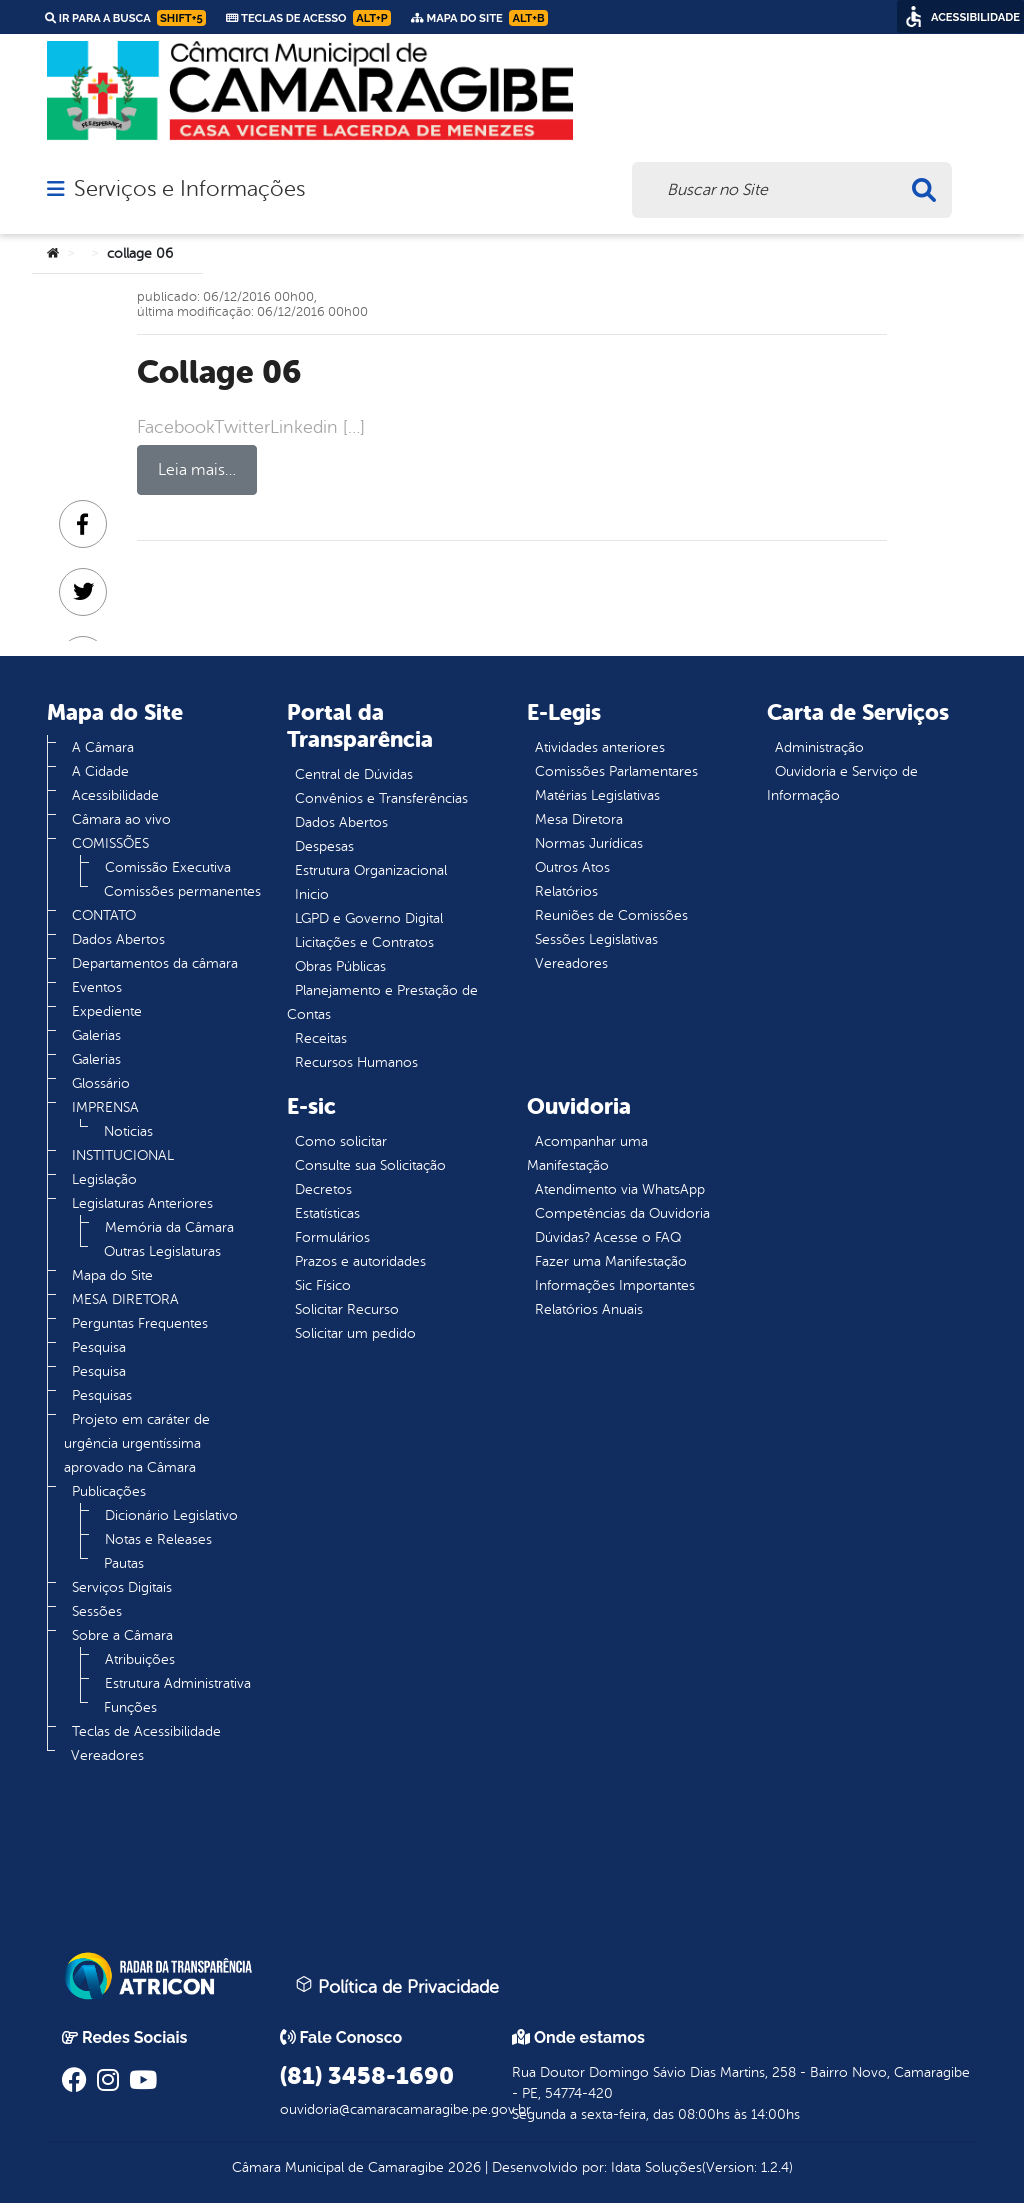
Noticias (128, 1131)
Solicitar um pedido (355, 1333)
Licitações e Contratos (364, 942)
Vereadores (107, 1755)
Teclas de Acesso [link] (308, 18)
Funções (130, 1707)
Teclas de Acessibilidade (146, 1731)
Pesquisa (99, 1347)
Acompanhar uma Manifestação (587, 1153)
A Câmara (103, 747)
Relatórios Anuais (589, 1309)
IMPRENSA (105, 1107)
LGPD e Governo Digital (369, 918)
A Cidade (100, 771)
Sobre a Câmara (122, 1635)
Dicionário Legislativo (171, 1515)
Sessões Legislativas (596, 939)
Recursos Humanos (356, 1062)
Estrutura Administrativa (178, 1683)
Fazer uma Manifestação (611, 1261)
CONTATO (104, 915)
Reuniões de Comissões (611, 915)
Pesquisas (102, 1395)
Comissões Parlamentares (616, 771)
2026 (462, 2167)
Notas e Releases (158, 1539)
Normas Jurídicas (589, 843)
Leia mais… (197, 470)
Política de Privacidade (397, 1986)
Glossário (101, 1083)
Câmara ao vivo (121, 819)
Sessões (97, 1611)
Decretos (323, 1189)
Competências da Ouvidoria (622, 1213)
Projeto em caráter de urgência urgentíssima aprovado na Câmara (137, 1443)
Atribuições (140, 1659)
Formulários (332, 1237)
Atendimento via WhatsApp (620, 1189)
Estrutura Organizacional (371, 870)
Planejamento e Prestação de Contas (382, 1002)
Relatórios (566, 891)
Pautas (124, 1563)
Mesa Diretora (579, 819)
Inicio (312, 894)
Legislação (104, 1179)
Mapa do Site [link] (479, 18)
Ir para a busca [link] (125, 18)
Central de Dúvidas (354, 774)
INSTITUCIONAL (123, 1155)
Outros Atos (572, 867)
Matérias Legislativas (597, 795)
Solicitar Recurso (347, 1309)
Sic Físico (323, 1285)
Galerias (96, 1035)
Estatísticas (327, 1213)
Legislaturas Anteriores (142, 1203)
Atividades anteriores (600, 747)
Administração (819, 747)
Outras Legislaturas (162, 1251)
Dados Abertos (118, 939)
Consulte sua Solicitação (370, 1165)
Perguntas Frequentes (140, 1323)
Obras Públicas (340, 966)
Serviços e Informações (189, 189)
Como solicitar (341, 1141)
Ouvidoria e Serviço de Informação (842, 783)
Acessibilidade (115, 795)
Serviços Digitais (122, 1587)
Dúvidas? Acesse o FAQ (608, 1237)
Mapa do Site (112, 1275)
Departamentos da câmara (155, 963)
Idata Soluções (656, 2167)
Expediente (107, 1011)
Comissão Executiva (168, 867)
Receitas (321, 1038)
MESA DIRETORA (125, 1299)
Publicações (109, 1491)
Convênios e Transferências (381, 798)
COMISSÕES (110, 843)
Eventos (97, 987)
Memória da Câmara (169, 1227)
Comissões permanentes (182, 891)
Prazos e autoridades (360, 1261)
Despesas (324, 846)
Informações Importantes (615, 1285)
